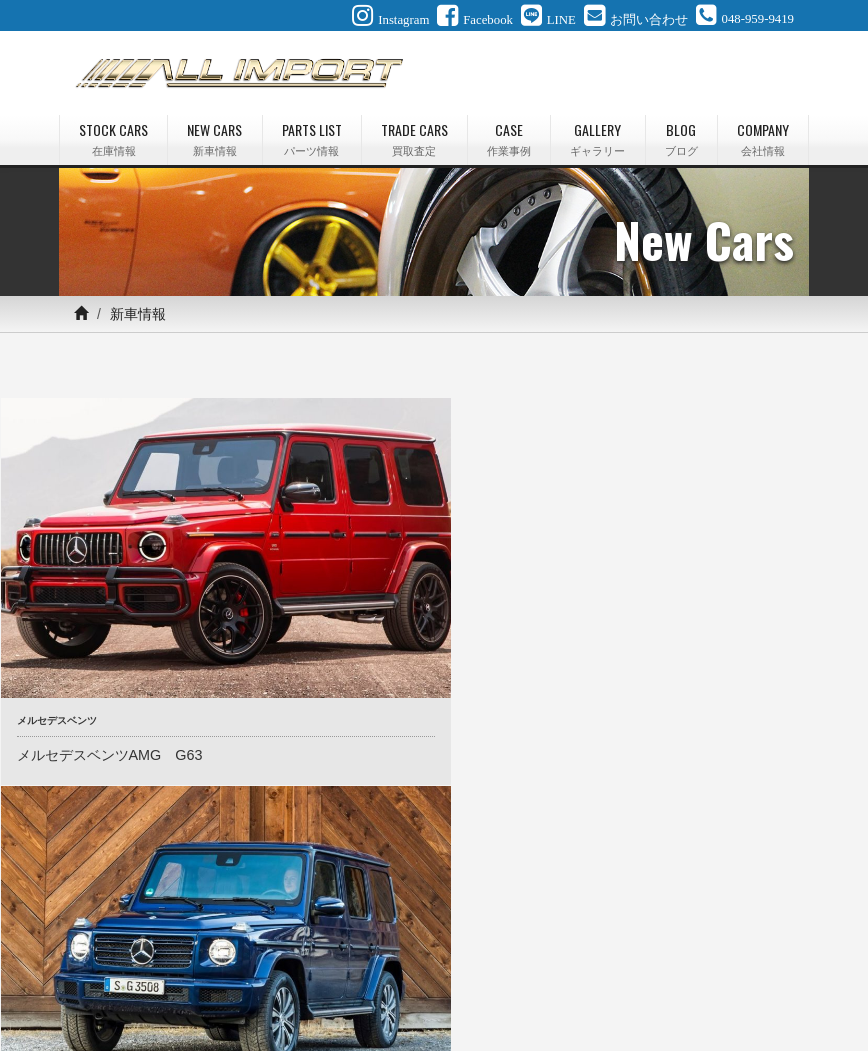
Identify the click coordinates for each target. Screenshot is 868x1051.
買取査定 (386, 964)
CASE (509, 138)
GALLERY (597, 138)
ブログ (680, 964)
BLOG (681, 138)
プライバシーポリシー (482, 988)
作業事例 (458, 964)
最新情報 (614, 964)
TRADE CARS (414, 138)
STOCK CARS (113, 138)
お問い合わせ (362, 988)
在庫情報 (158, 964)
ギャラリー (536, 964)
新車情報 (230, 964)
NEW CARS (214, 138)
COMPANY (763, 138)
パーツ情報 (308, 964)
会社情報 (746, 964)
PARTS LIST (312, 138)
